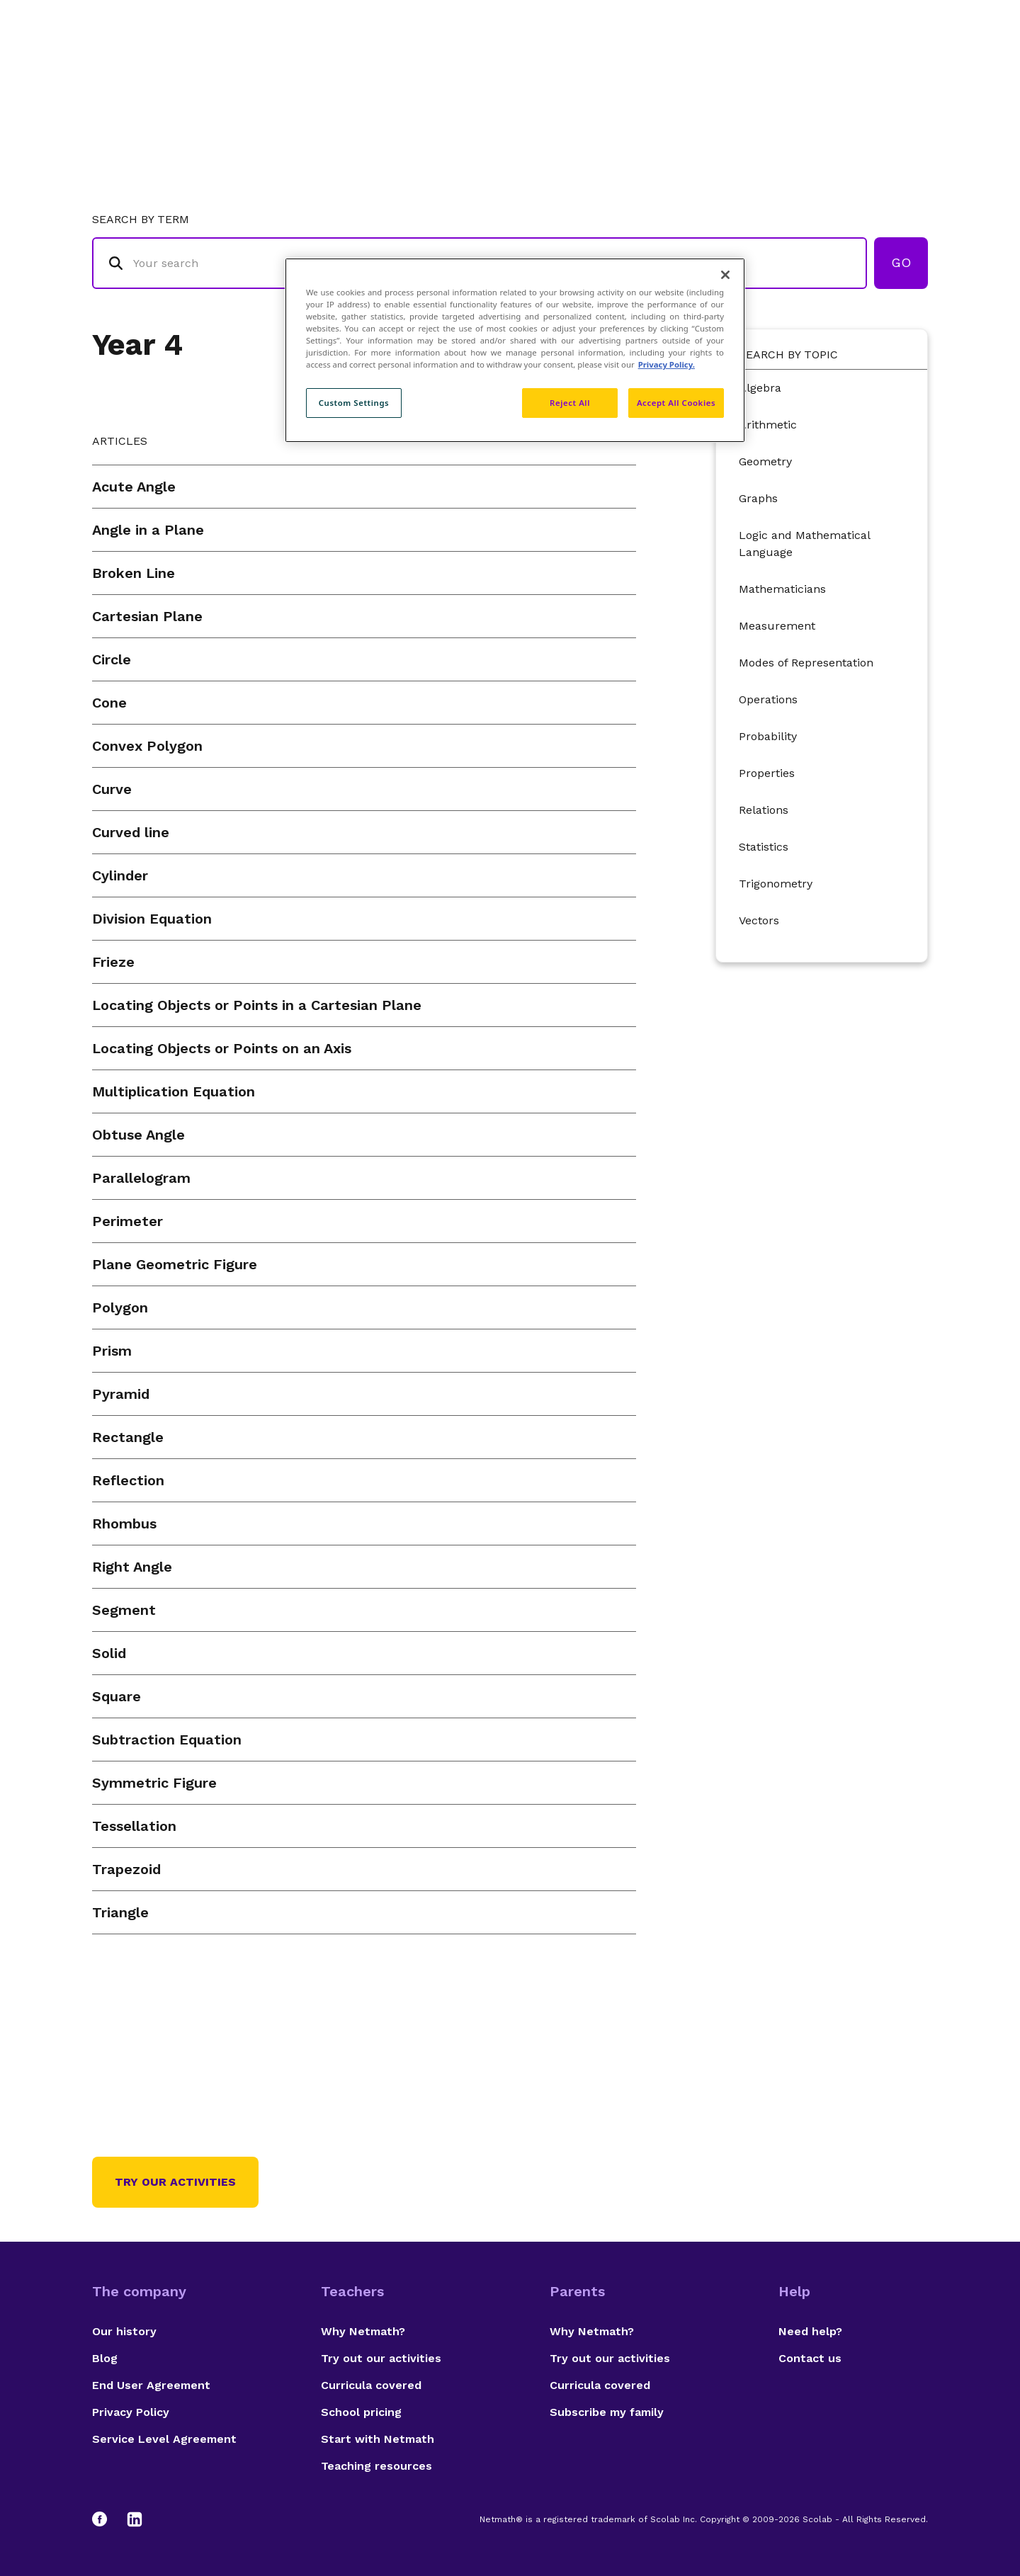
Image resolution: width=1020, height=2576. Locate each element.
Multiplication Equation (173, 1091)
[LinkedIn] (134, 2519)
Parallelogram (141, 1177)
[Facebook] (106, 2519)
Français (899, 67)
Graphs (758, 498)
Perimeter (127, 1221)
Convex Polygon (147, 745)
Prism (112, 1350)
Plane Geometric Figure (174, 1264)
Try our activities (175, 2182)
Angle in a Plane (148, 529)
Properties (767, 773)
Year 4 (137, 344)
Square (116, 1696)
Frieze (113, 961)
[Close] (725, 274)
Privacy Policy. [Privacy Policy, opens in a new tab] (666, 364)
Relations (763, 810)
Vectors (759, 920)
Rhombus (124, 1523)
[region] (515, 350)
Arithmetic (768, 424)
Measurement (777, 625)
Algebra (760, 388)
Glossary (640, 67)
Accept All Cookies (676, 402)
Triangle (120, 1912)
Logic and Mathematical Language (804, 543)
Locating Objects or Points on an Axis (221, 1048)
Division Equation (152, 918)
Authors (718, 67)
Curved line (130, 832)
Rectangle (128, 1437)
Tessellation (134, 1825)
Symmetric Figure (154, 1782)
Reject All (570, 402)
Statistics (763, 846)
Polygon (120, 1307)
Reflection (128, 1480)
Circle (111, 659)
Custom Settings (354, 402)
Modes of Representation (806, 662)
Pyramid (120, 1393)
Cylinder (120, 875)
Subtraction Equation (167, 1739)
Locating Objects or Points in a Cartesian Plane (256, 1005)
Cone (109, 702)
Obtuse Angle (138, 1134)
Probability (768, 736)
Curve (112, 789)
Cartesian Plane (147, 616)
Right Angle (132, 1566)
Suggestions (809, 67)
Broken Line (133, 572)
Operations (768, 699)
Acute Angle (134, 486)
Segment (124, 1609)
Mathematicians (782, 589)
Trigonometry (775, 883)
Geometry (765, 461)
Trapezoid (126, 1869)
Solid (109, 1653)
